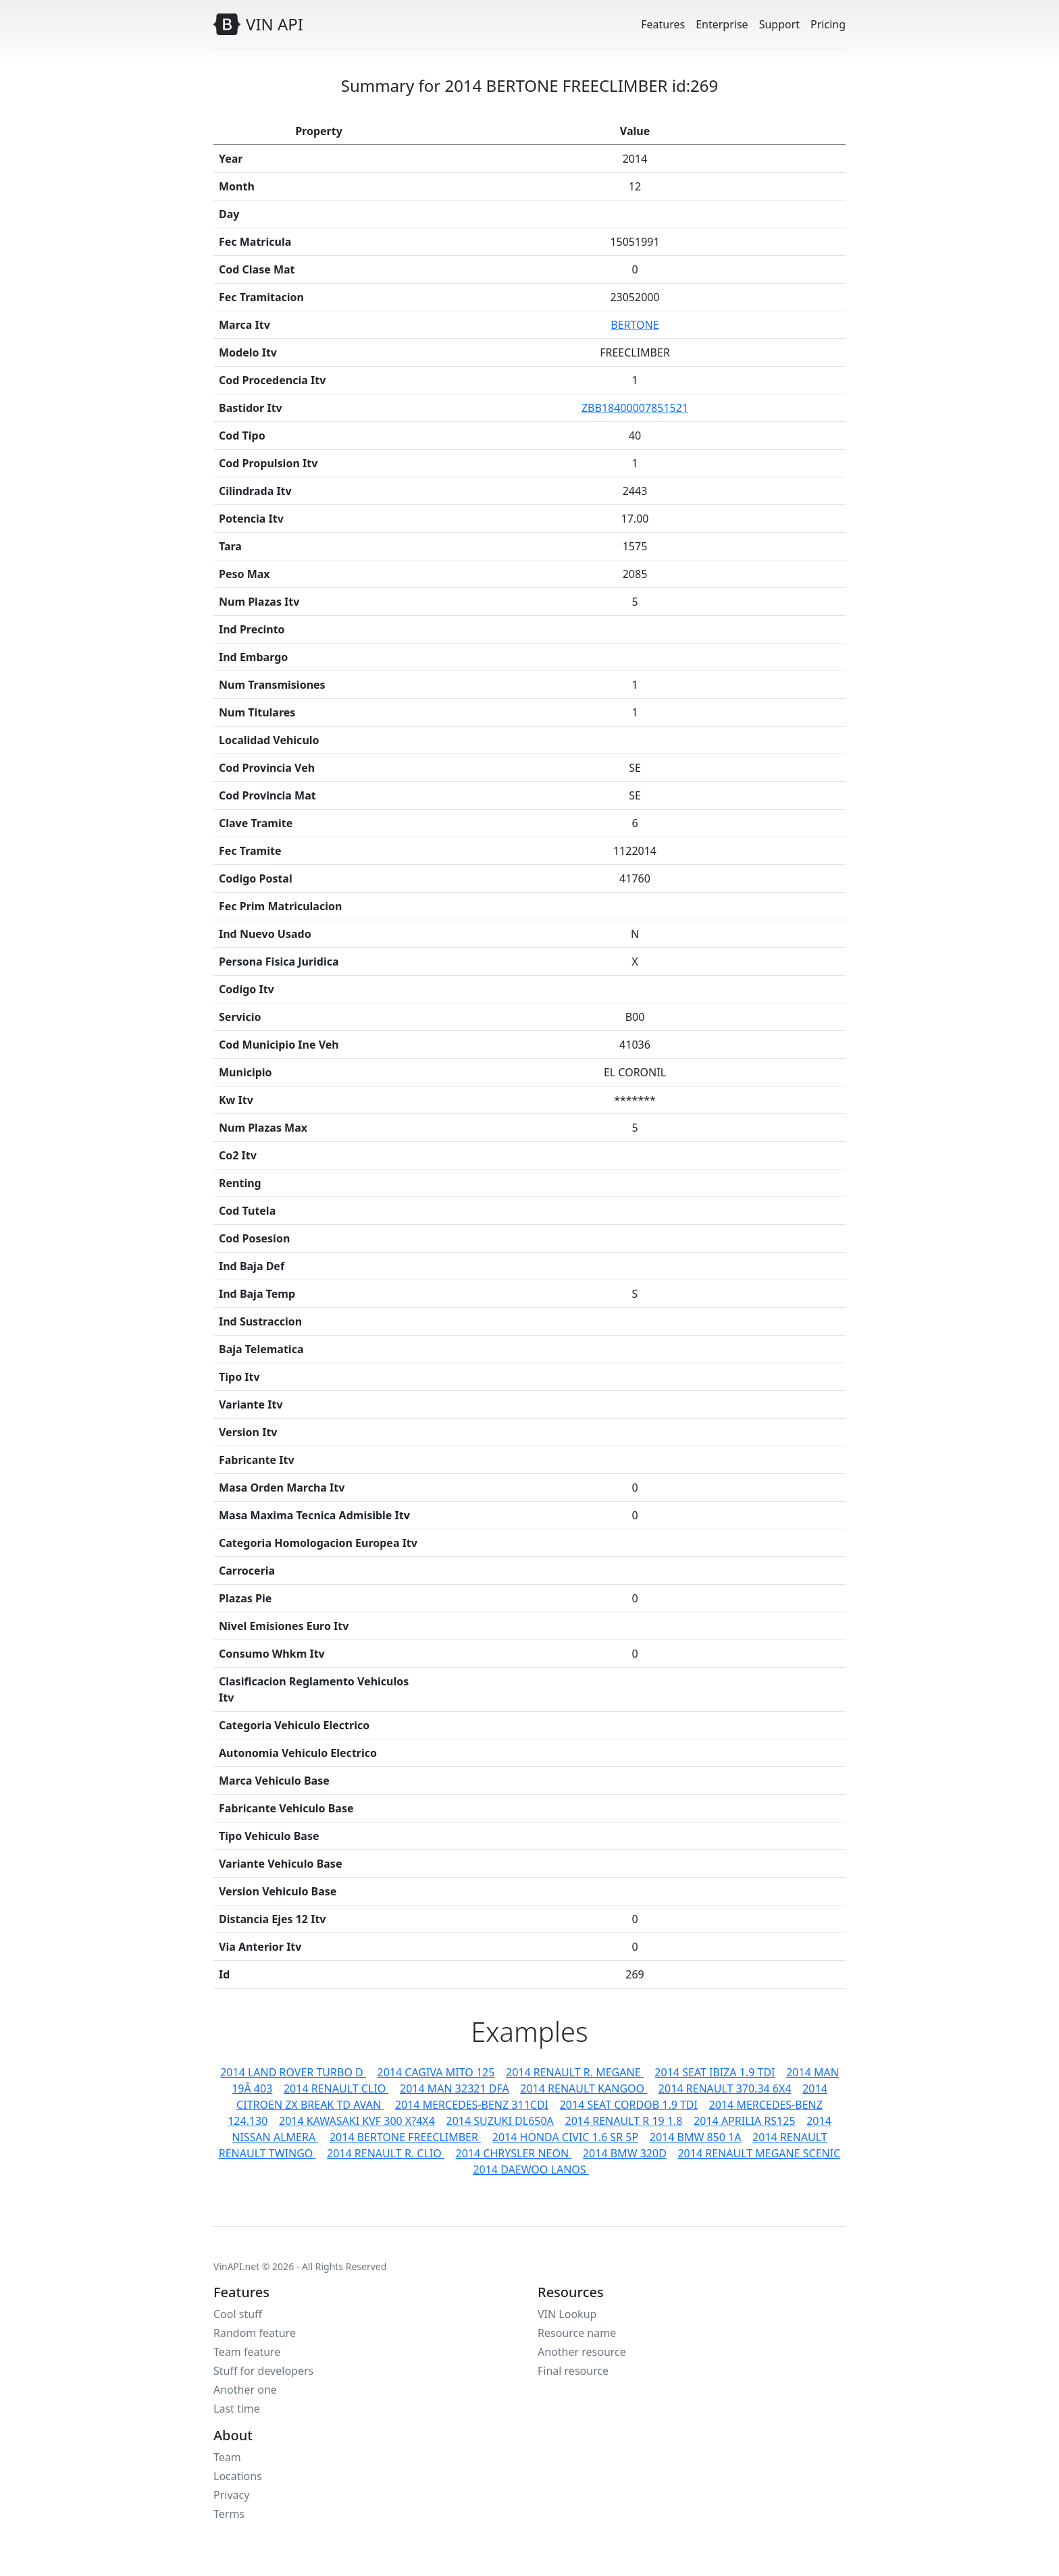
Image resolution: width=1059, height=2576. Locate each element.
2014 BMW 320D (625, 2153)
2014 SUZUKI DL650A (500, 2120)
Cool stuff (237, 2314)
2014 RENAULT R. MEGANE (575, 2072)
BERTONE (634, 324)
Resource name (577, 2332)
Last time (236, 2408)
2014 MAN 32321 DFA (454, 2088)
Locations (237, 2476)
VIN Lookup (567, 2314)
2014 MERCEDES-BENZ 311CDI (471, 2104)
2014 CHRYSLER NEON (514, 2153)
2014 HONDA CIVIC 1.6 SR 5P (565, 2137)
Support (779, 24)
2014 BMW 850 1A (696, 2137)
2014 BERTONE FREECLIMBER (405, 2137)
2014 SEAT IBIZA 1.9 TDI (714, 2072)
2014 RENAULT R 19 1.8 (623, 2120)
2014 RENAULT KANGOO (583, 2088)
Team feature (246, 2351)
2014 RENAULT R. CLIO (385, 2153)
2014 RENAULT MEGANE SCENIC (758, 2153)
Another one (245, 2389)
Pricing (828, 24)
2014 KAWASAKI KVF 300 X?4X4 (357, 2120)
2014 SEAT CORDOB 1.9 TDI (629, 2104)
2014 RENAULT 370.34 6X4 (725, 2088)
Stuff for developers (263, 2370)
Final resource (573, 2370)
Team (227, 2457)
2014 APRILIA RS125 (744, 2120)
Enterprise (722, 24)
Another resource (582, 2351)
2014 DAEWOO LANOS (530, 2169)
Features (663, 24)
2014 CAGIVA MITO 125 (436, 2072)
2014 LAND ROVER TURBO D (293, 2072)
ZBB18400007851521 (635, 407)
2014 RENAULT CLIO (336, 2088)
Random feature (254, 2332)
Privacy (231, 2495)
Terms (228, 2513)
